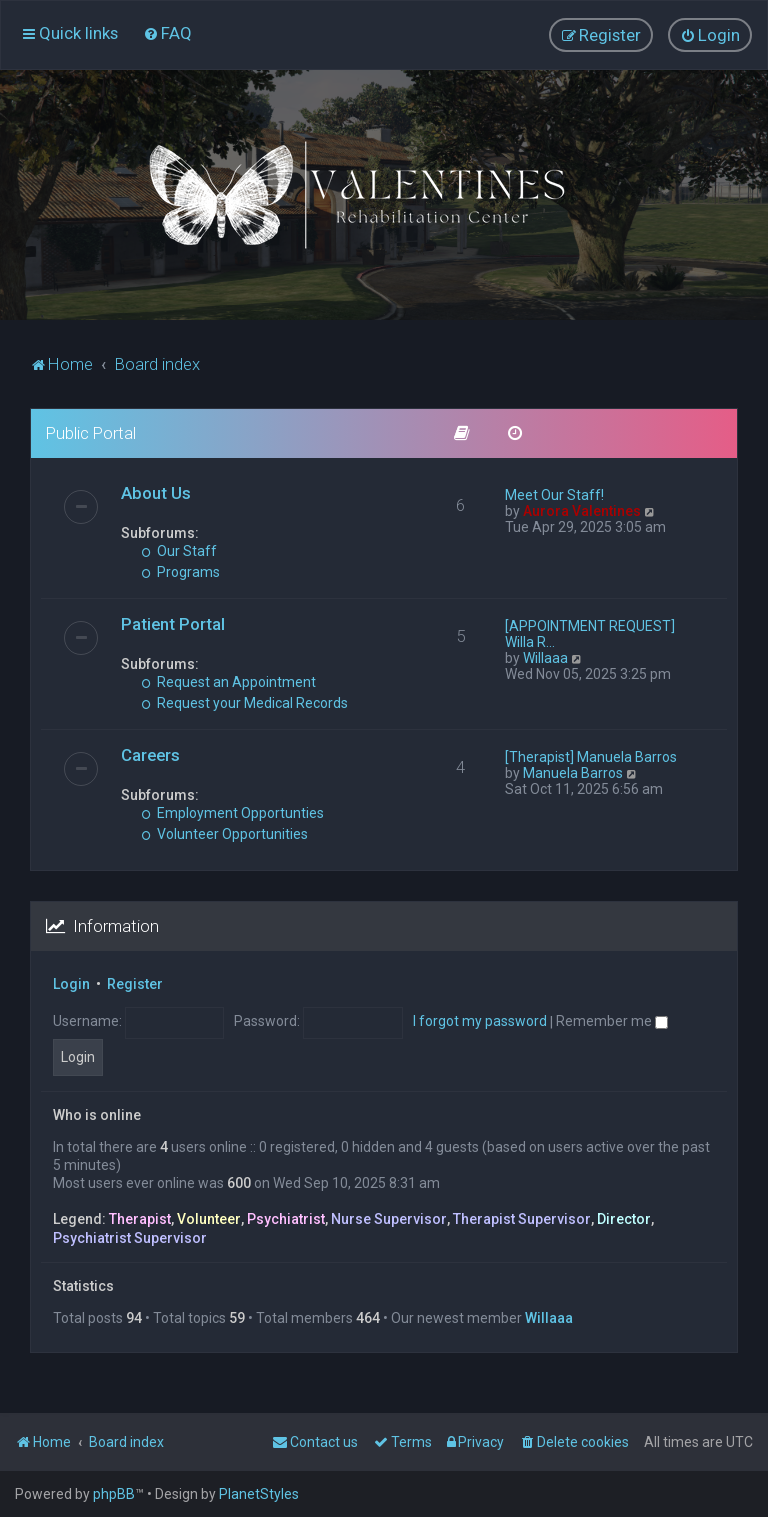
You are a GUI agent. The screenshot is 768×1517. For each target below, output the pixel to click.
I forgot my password (480, 1021)
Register (135, 984)
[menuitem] (167, 33)
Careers (150, 755)
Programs (180, 572)
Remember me (612, 1021)
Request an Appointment (228, 682)
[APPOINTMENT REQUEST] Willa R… (590, 634)
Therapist (140, 1219)
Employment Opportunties (232, 813)
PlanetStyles (259, 1494)
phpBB (114, 1494)
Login (71, 984)
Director (624, 1219)
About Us (156, 493)
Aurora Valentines (582, 511)
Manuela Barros (573, 773)
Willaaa (545, 658)
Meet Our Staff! (554, 495)
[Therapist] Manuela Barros (591, 757)
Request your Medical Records (244, 703)
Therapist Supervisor (522, 1219)
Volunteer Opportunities (224, 834)
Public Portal (91, 433)
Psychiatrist (286, 1219)
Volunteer (209, 1219)
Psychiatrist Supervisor (130, 1238)
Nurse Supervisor (389, 1219)
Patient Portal (173, 624)
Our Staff (179, 551)
